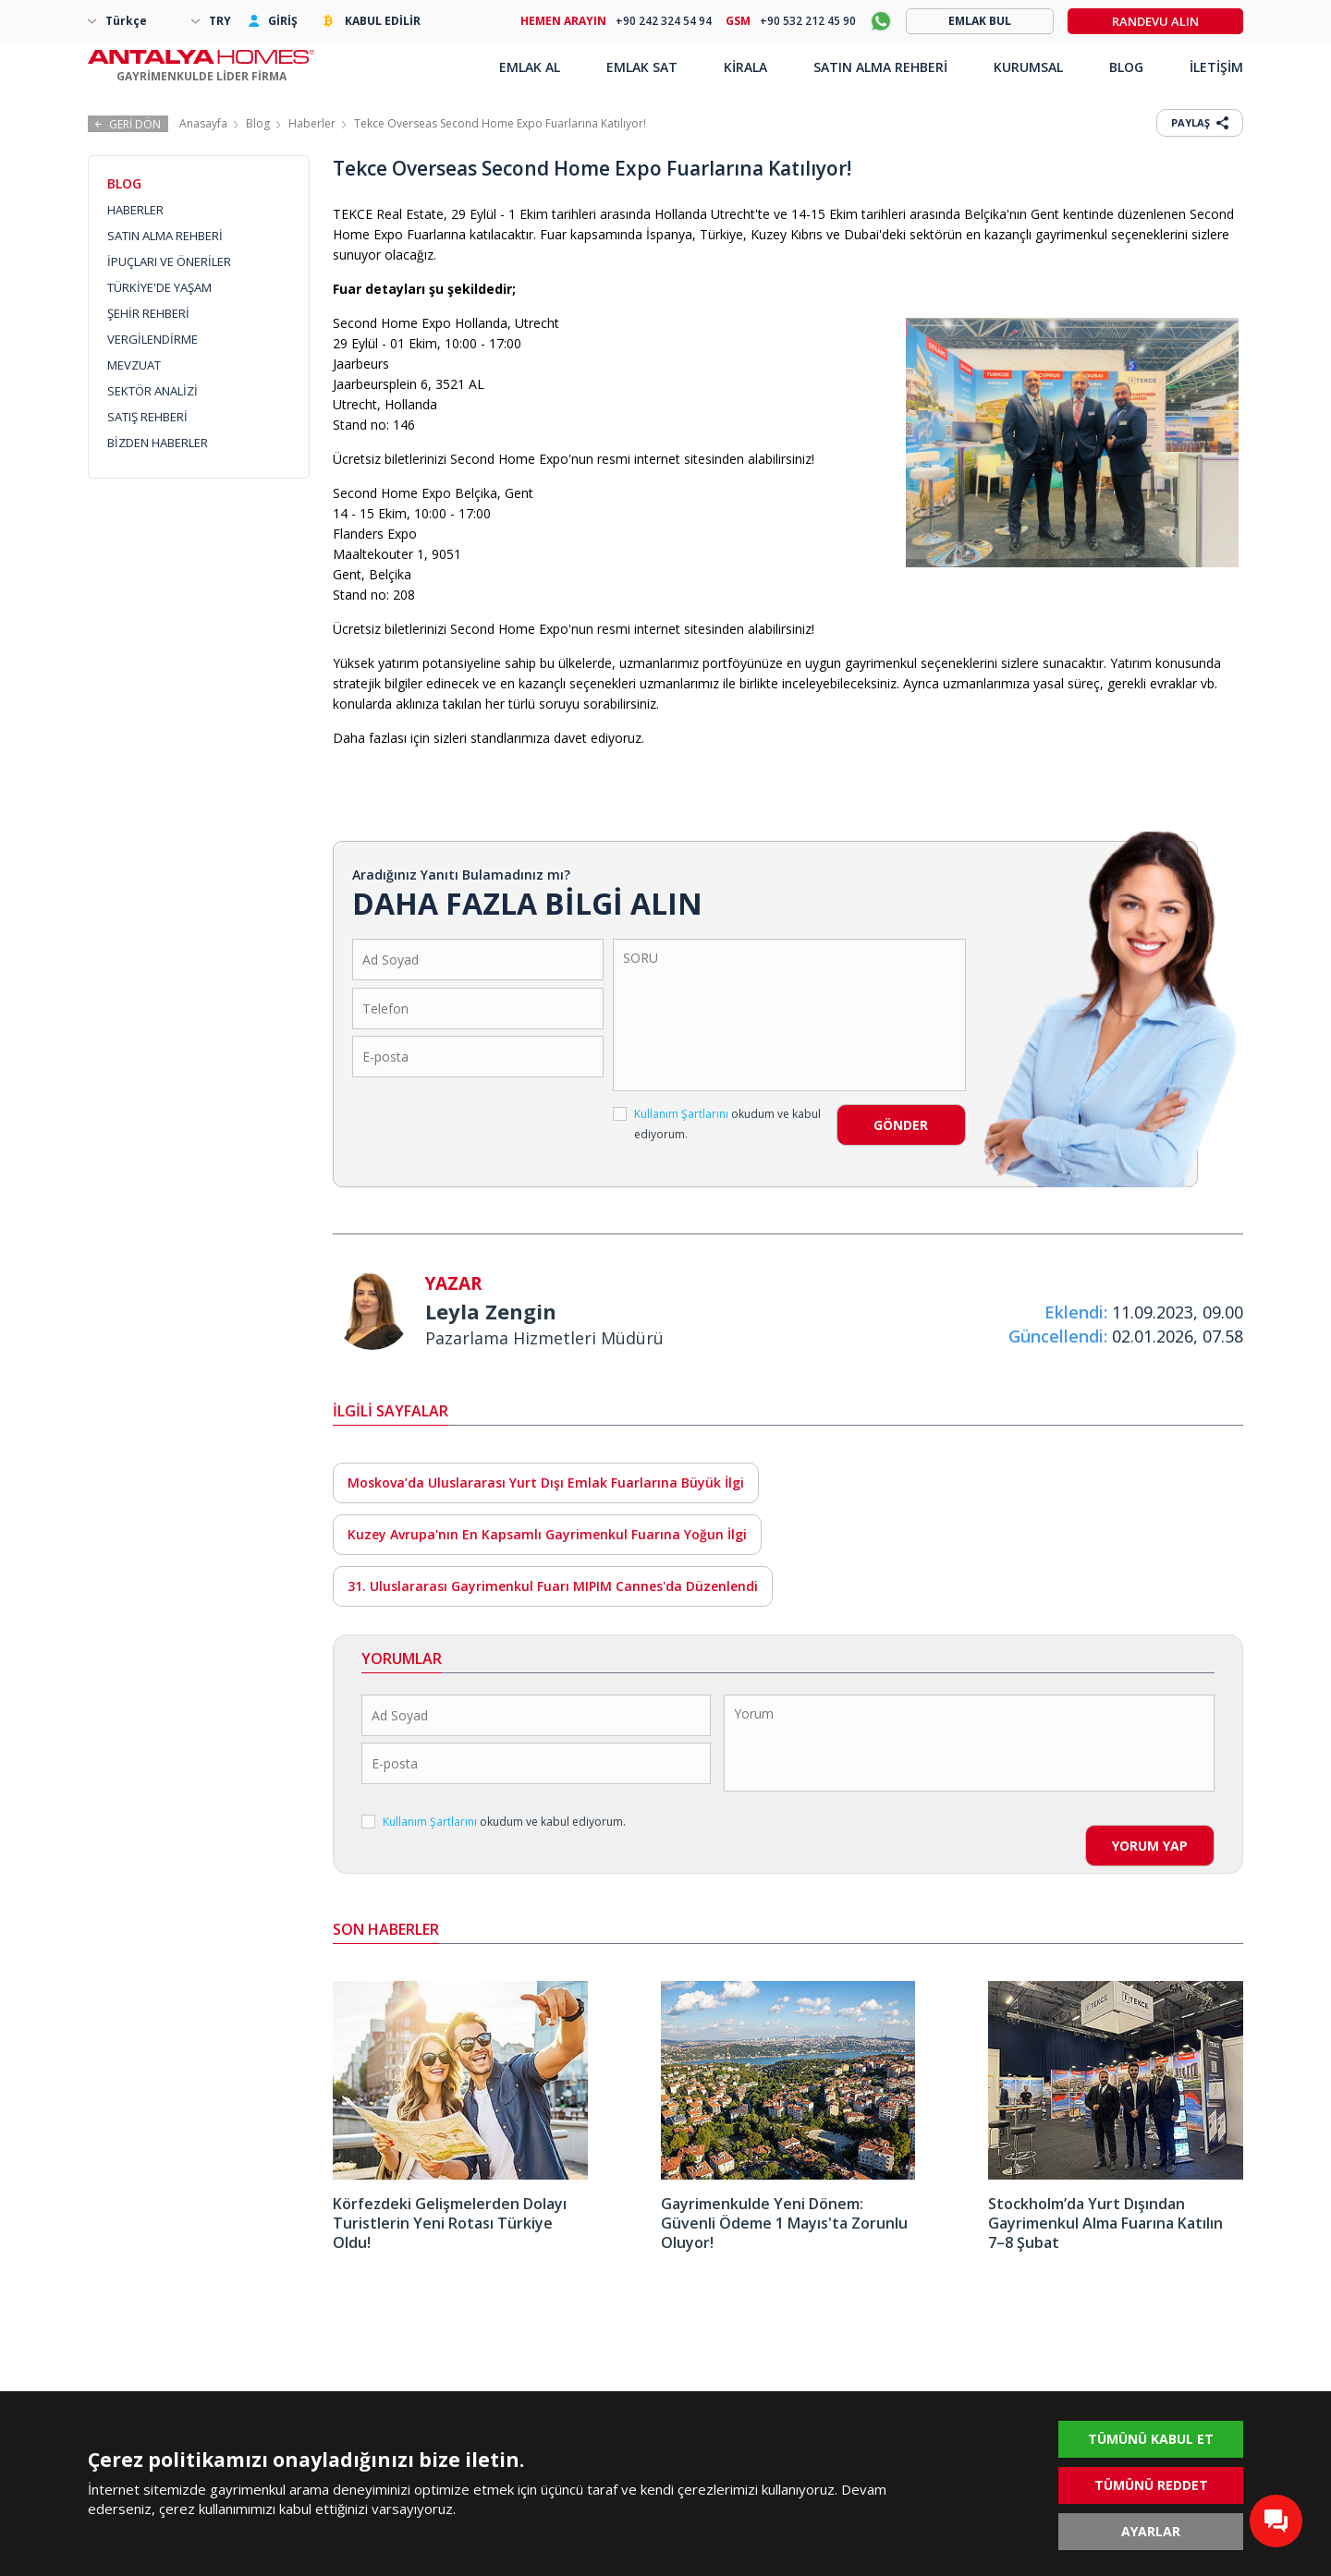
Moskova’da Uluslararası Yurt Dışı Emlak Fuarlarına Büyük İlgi (546, 1482)
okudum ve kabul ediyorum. (717, 1124)
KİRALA (745, 67)
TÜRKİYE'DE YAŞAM (159, 287)
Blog (258, 123)
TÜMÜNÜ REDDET (1151, 2485)
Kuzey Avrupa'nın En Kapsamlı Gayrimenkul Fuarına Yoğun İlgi (547, 1534)
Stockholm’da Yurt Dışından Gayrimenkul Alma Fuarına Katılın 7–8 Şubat (1105, 2223)
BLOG (1126, 67)
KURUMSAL (1028, 67)
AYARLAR (1150, 2531)
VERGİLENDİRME (152, 339)
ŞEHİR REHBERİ (148, 313)
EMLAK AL (529, 67)
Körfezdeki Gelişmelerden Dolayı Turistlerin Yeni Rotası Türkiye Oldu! (450, 2223)
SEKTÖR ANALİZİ (152, 391)
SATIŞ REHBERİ (147, 416)
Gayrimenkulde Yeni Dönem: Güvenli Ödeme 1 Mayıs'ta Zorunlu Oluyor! (784, 2223)
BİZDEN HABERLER (157, 442)
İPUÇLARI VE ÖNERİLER (169, 261)
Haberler (312, 123)
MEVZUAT (134, 365)
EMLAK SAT (642, 67)
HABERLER (135, 209)
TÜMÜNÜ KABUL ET (1151, 2439)
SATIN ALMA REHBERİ (165, 235)
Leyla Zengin (490, 1311)
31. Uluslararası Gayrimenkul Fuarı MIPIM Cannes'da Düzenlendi (553, 1586)
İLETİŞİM (1216, 67)
